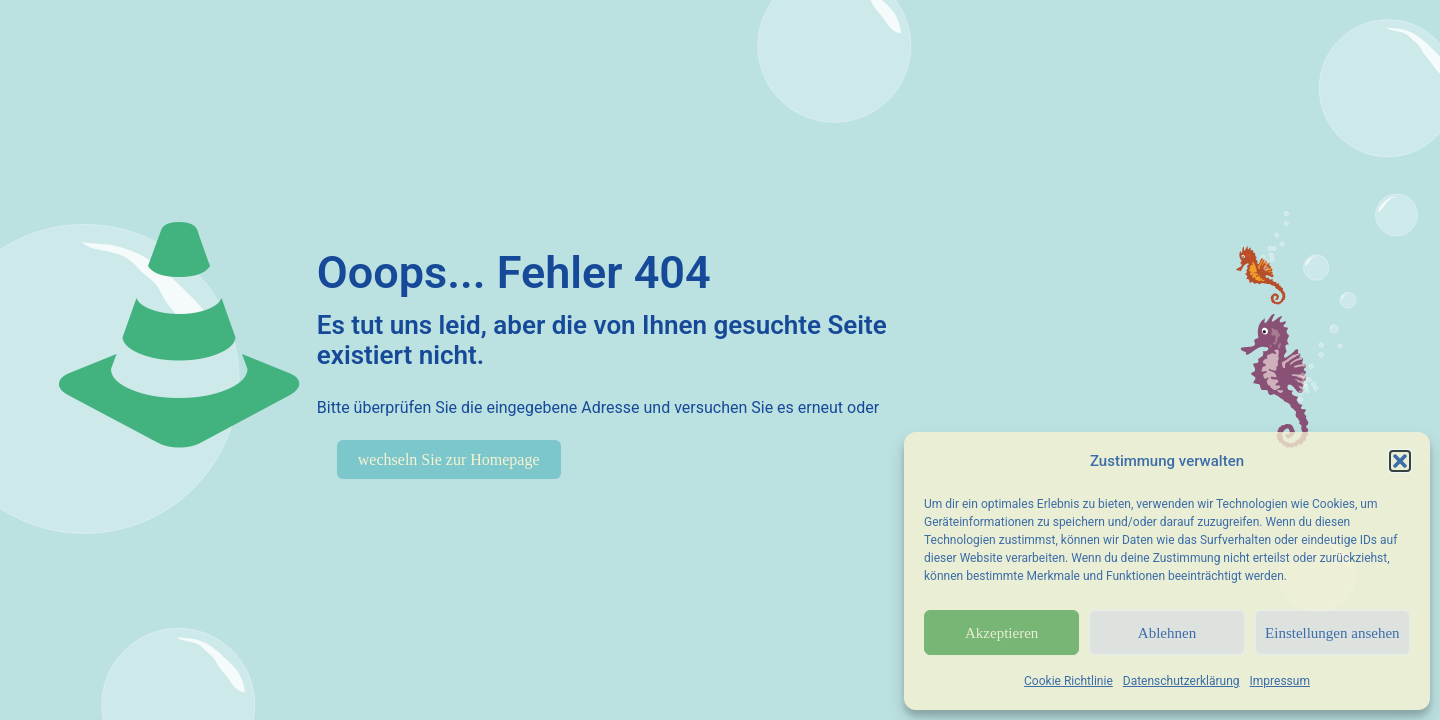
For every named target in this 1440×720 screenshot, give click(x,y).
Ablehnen (1167, 633)
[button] (1400, 461)
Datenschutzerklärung (1181, 681)
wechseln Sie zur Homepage (449, 459)
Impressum (1280, 681)
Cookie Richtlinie (1068, 681)
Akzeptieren (1001, 633)
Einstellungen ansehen (1332, 633)
